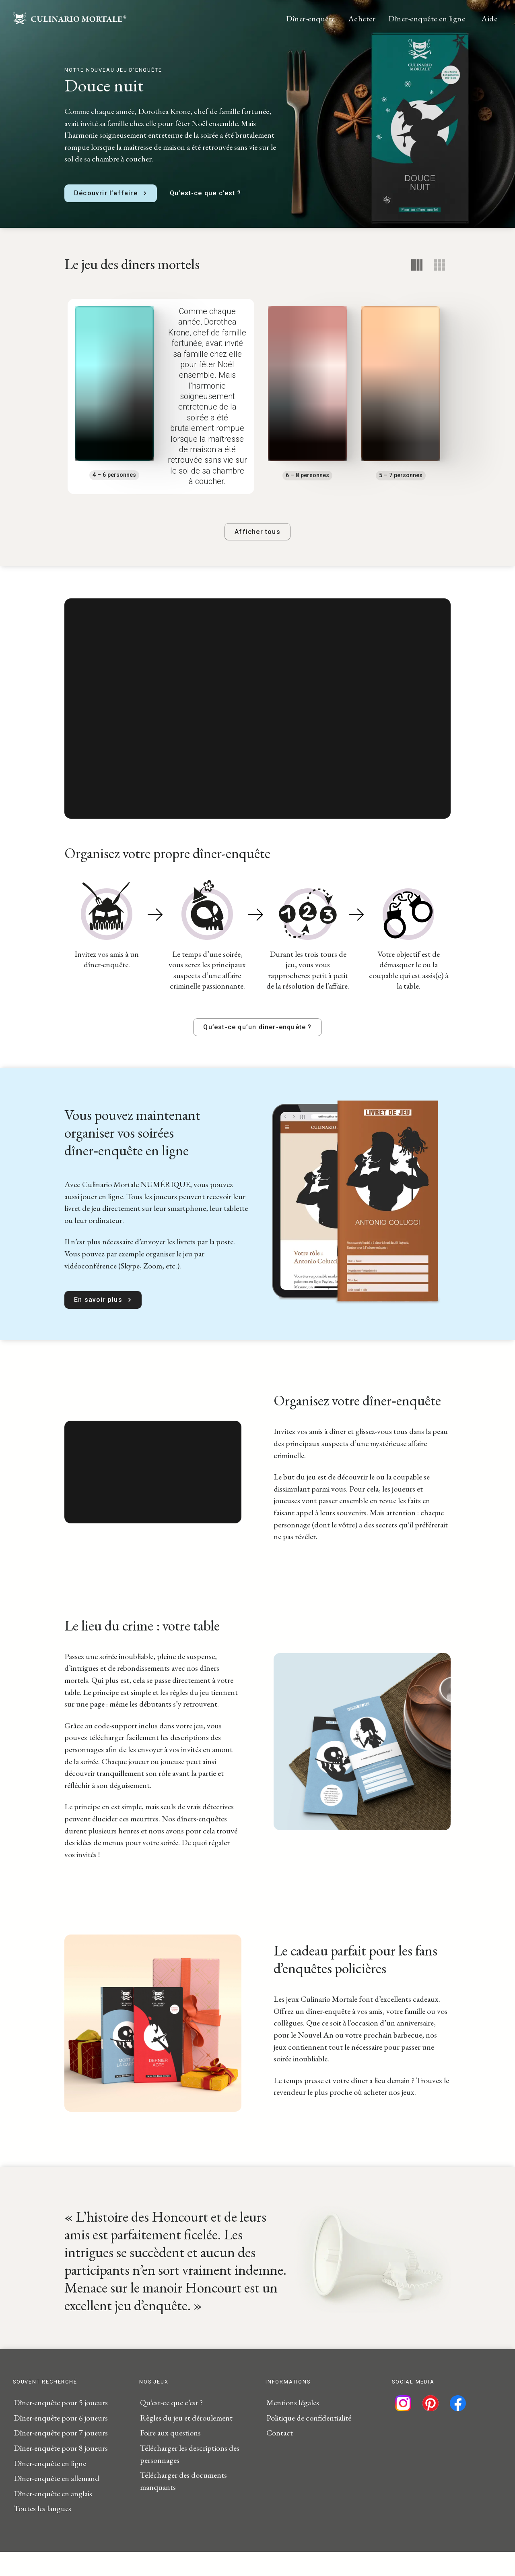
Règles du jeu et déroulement (186, 2442)
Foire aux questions (170, 2457)
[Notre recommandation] (417, 265)
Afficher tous (257, 556)
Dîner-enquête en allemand (56, 2502)
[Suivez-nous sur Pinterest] (430, 2427)
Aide (489, 18)
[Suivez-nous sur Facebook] (458, 2427)
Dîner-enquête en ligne (427, 18)
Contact (279, 2457)
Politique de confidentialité (308, 2442)
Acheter (361, 18)
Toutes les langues (42, 2532)
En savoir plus (103, 1324)
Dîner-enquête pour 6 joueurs (61, 2442)
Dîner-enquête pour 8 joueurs (61, 2472)
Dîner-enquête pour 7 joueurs (61, 2457)
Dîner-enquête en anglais (53, 2517)
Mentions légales (292, 2426)
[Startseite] (69, 21)
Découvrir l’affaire (110, 193)
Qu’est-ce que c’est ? (205, 193)
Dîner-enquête (310, 18)
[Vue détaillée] (439, 265)
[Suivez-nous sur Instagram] (403, 2427)
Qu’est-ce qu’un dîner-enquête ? (257, 1051)
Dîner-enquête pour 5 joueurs (61, 2426)
